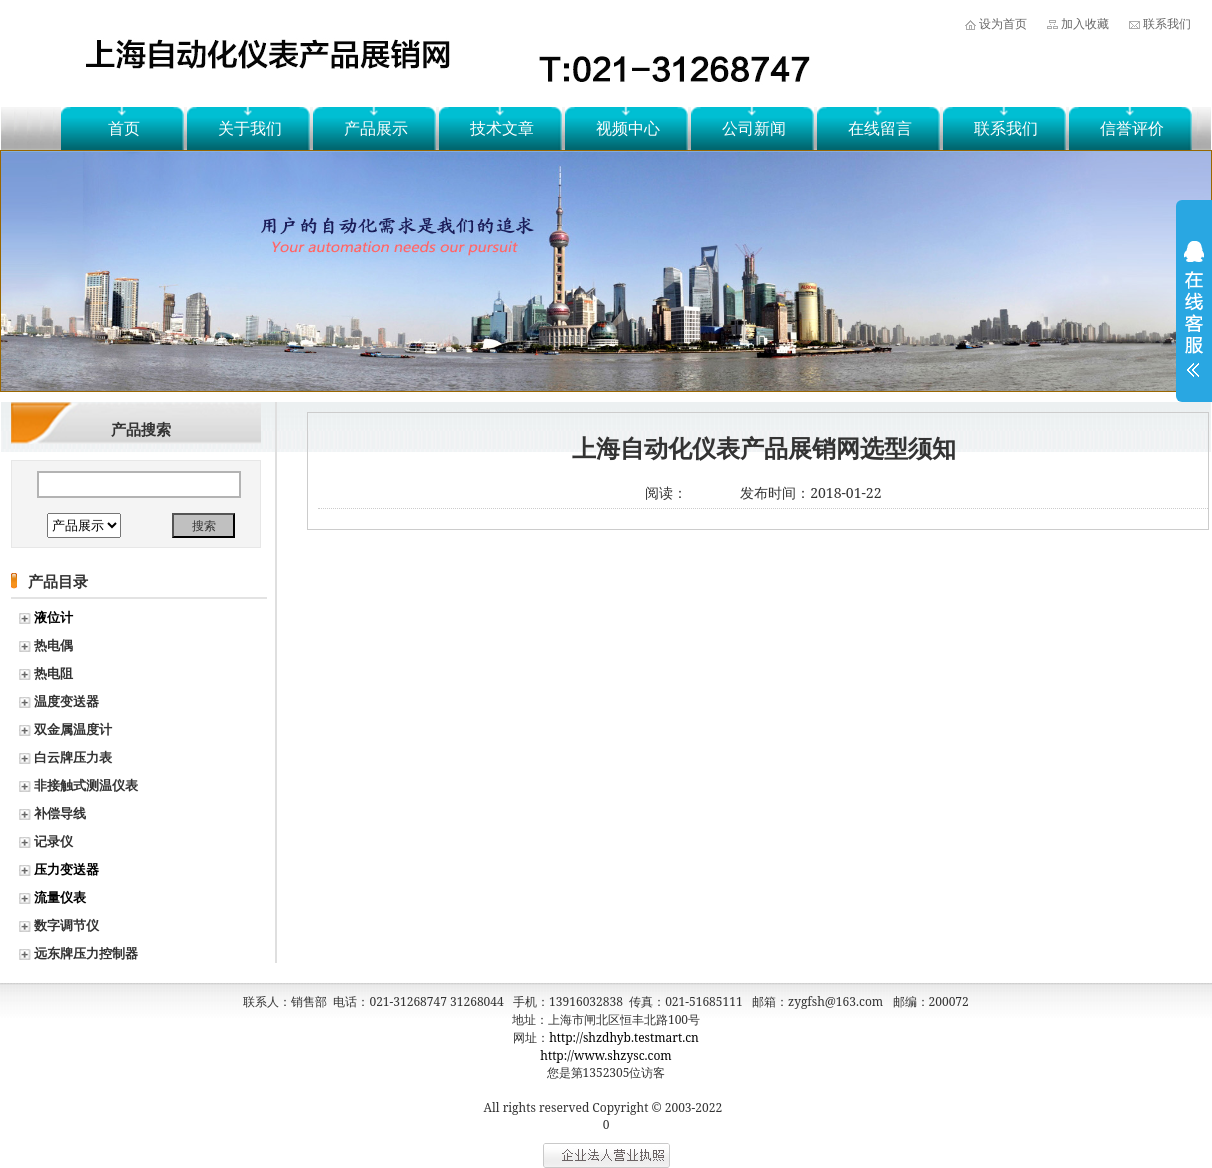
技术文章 (502, 128)
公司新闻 (754, 128)
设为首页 (1003, 23)
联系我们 (1167, 23)
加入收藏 (1085, 23)
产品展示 (376, 128)
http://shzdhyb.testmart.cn (624, 1037)
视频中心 (628, 128)
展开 (1194, 322)
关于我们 (250, 128)
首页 (124, 128)
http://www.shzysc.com (605, 1055)
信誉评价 (1132, 128)
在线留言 (880, 128)
